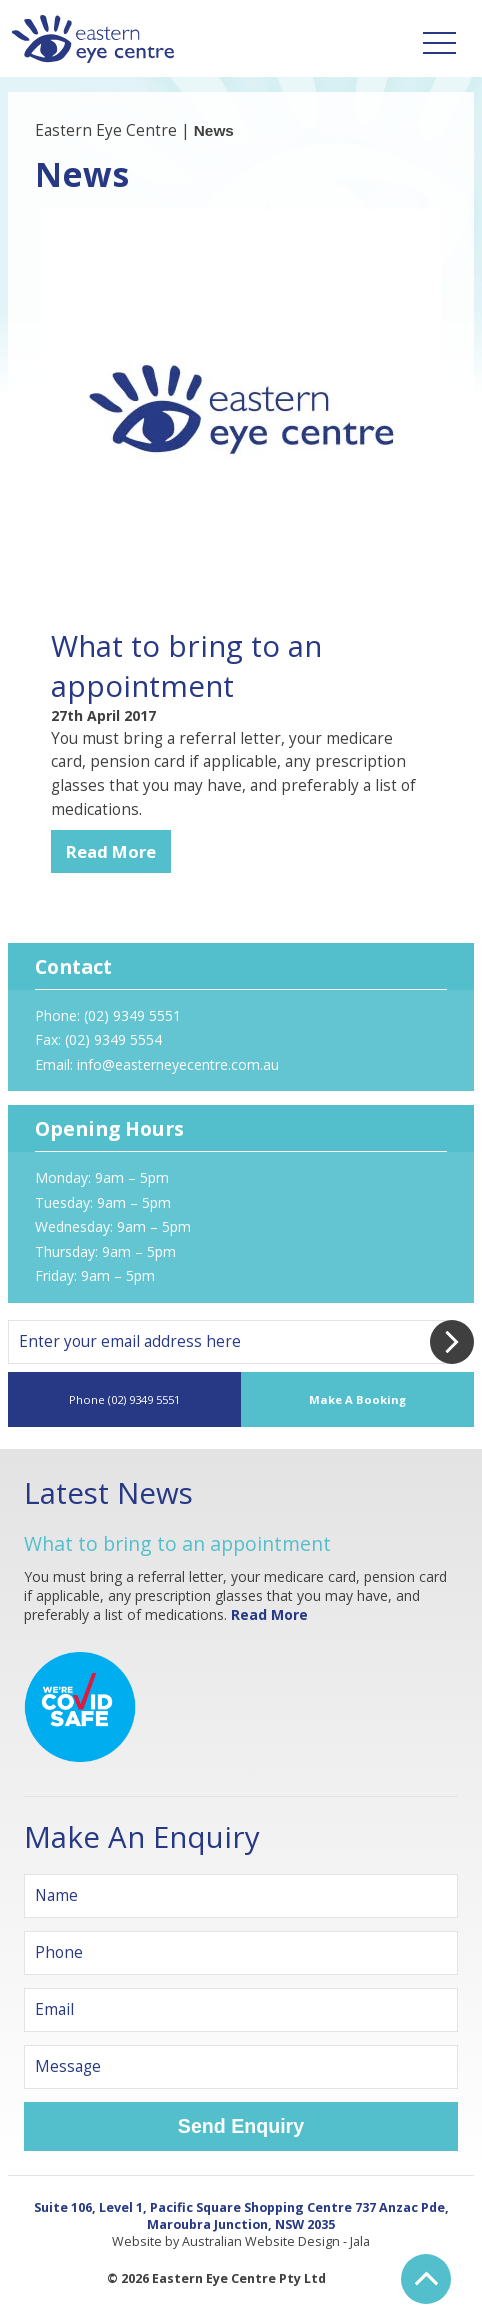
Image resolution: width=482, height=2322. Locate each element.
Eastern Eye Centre (106, 130)
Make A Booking (357, 1399)
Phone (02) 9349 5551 (124, 1399)
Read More (111, 851)
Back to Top (426, 2279)
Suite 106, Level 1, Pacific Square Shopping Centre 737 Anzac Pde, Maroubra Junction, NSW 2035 (241, 2216)
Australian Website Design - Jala (276, 2241)
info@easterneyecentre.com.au (178, 1064)
